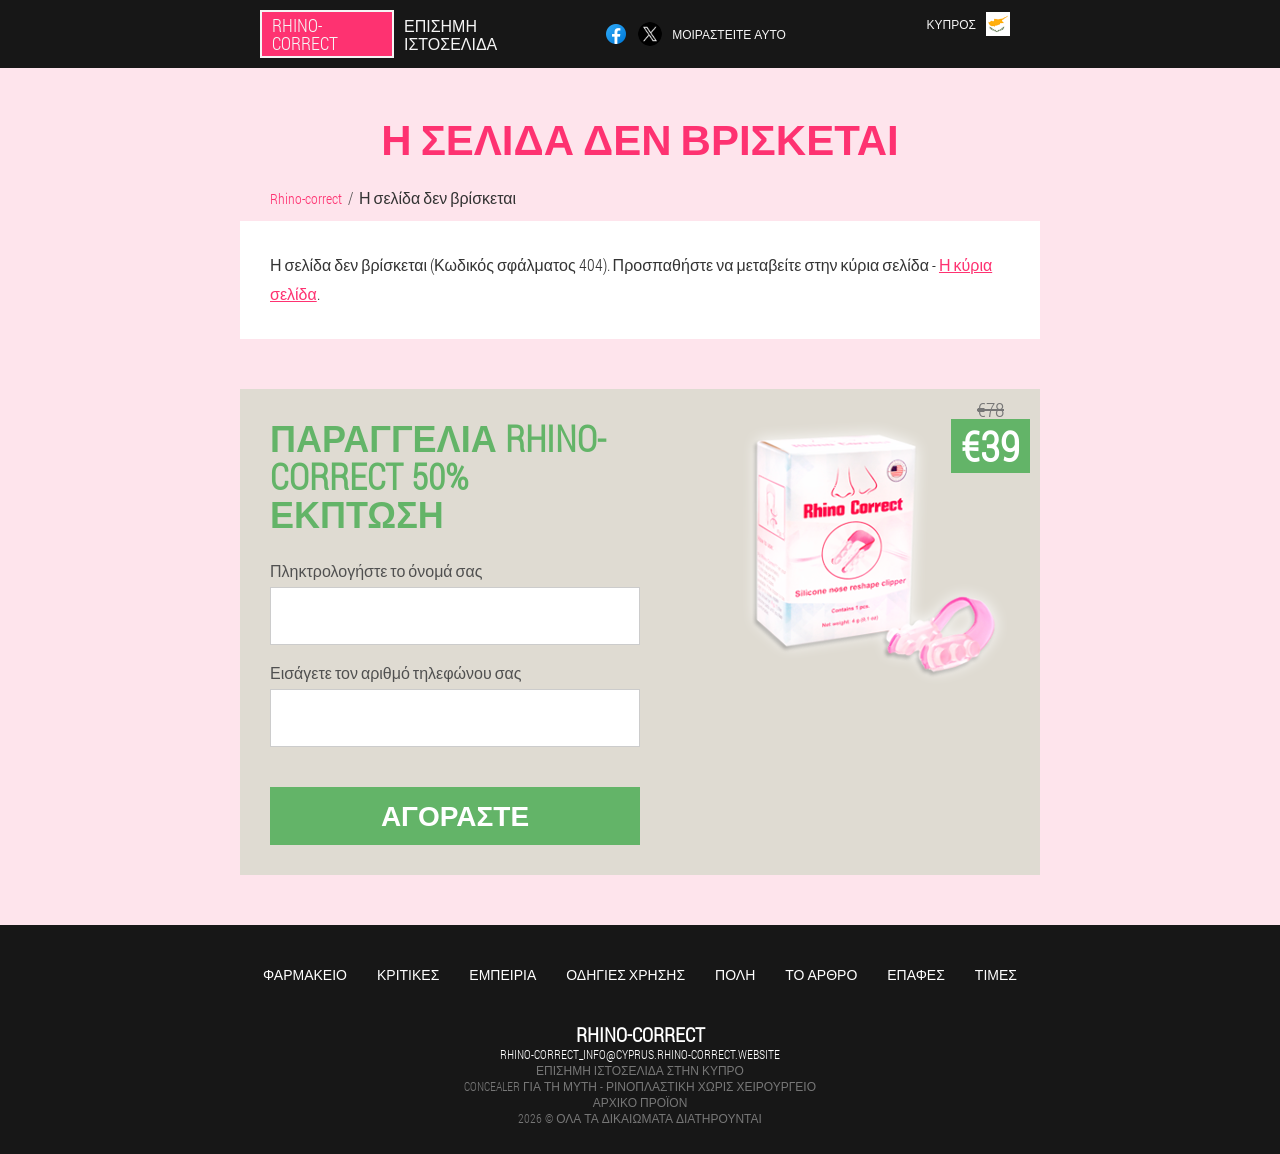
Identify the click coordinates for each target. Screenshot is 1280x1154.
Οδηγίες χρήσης (625, 974)
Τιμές (996, 974)
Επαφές (916, 974)
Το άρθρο (821, 974)
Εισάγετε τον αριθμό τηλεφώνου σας (396, 673)
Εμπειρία (502, 974)
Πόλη (735, 974)
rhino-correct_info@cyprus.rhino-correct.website (640, 1054)
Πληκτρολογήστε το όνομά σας (376, 571)
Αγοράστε (455, 815)
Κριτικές (408, 974)
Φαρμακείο (305, 974)
